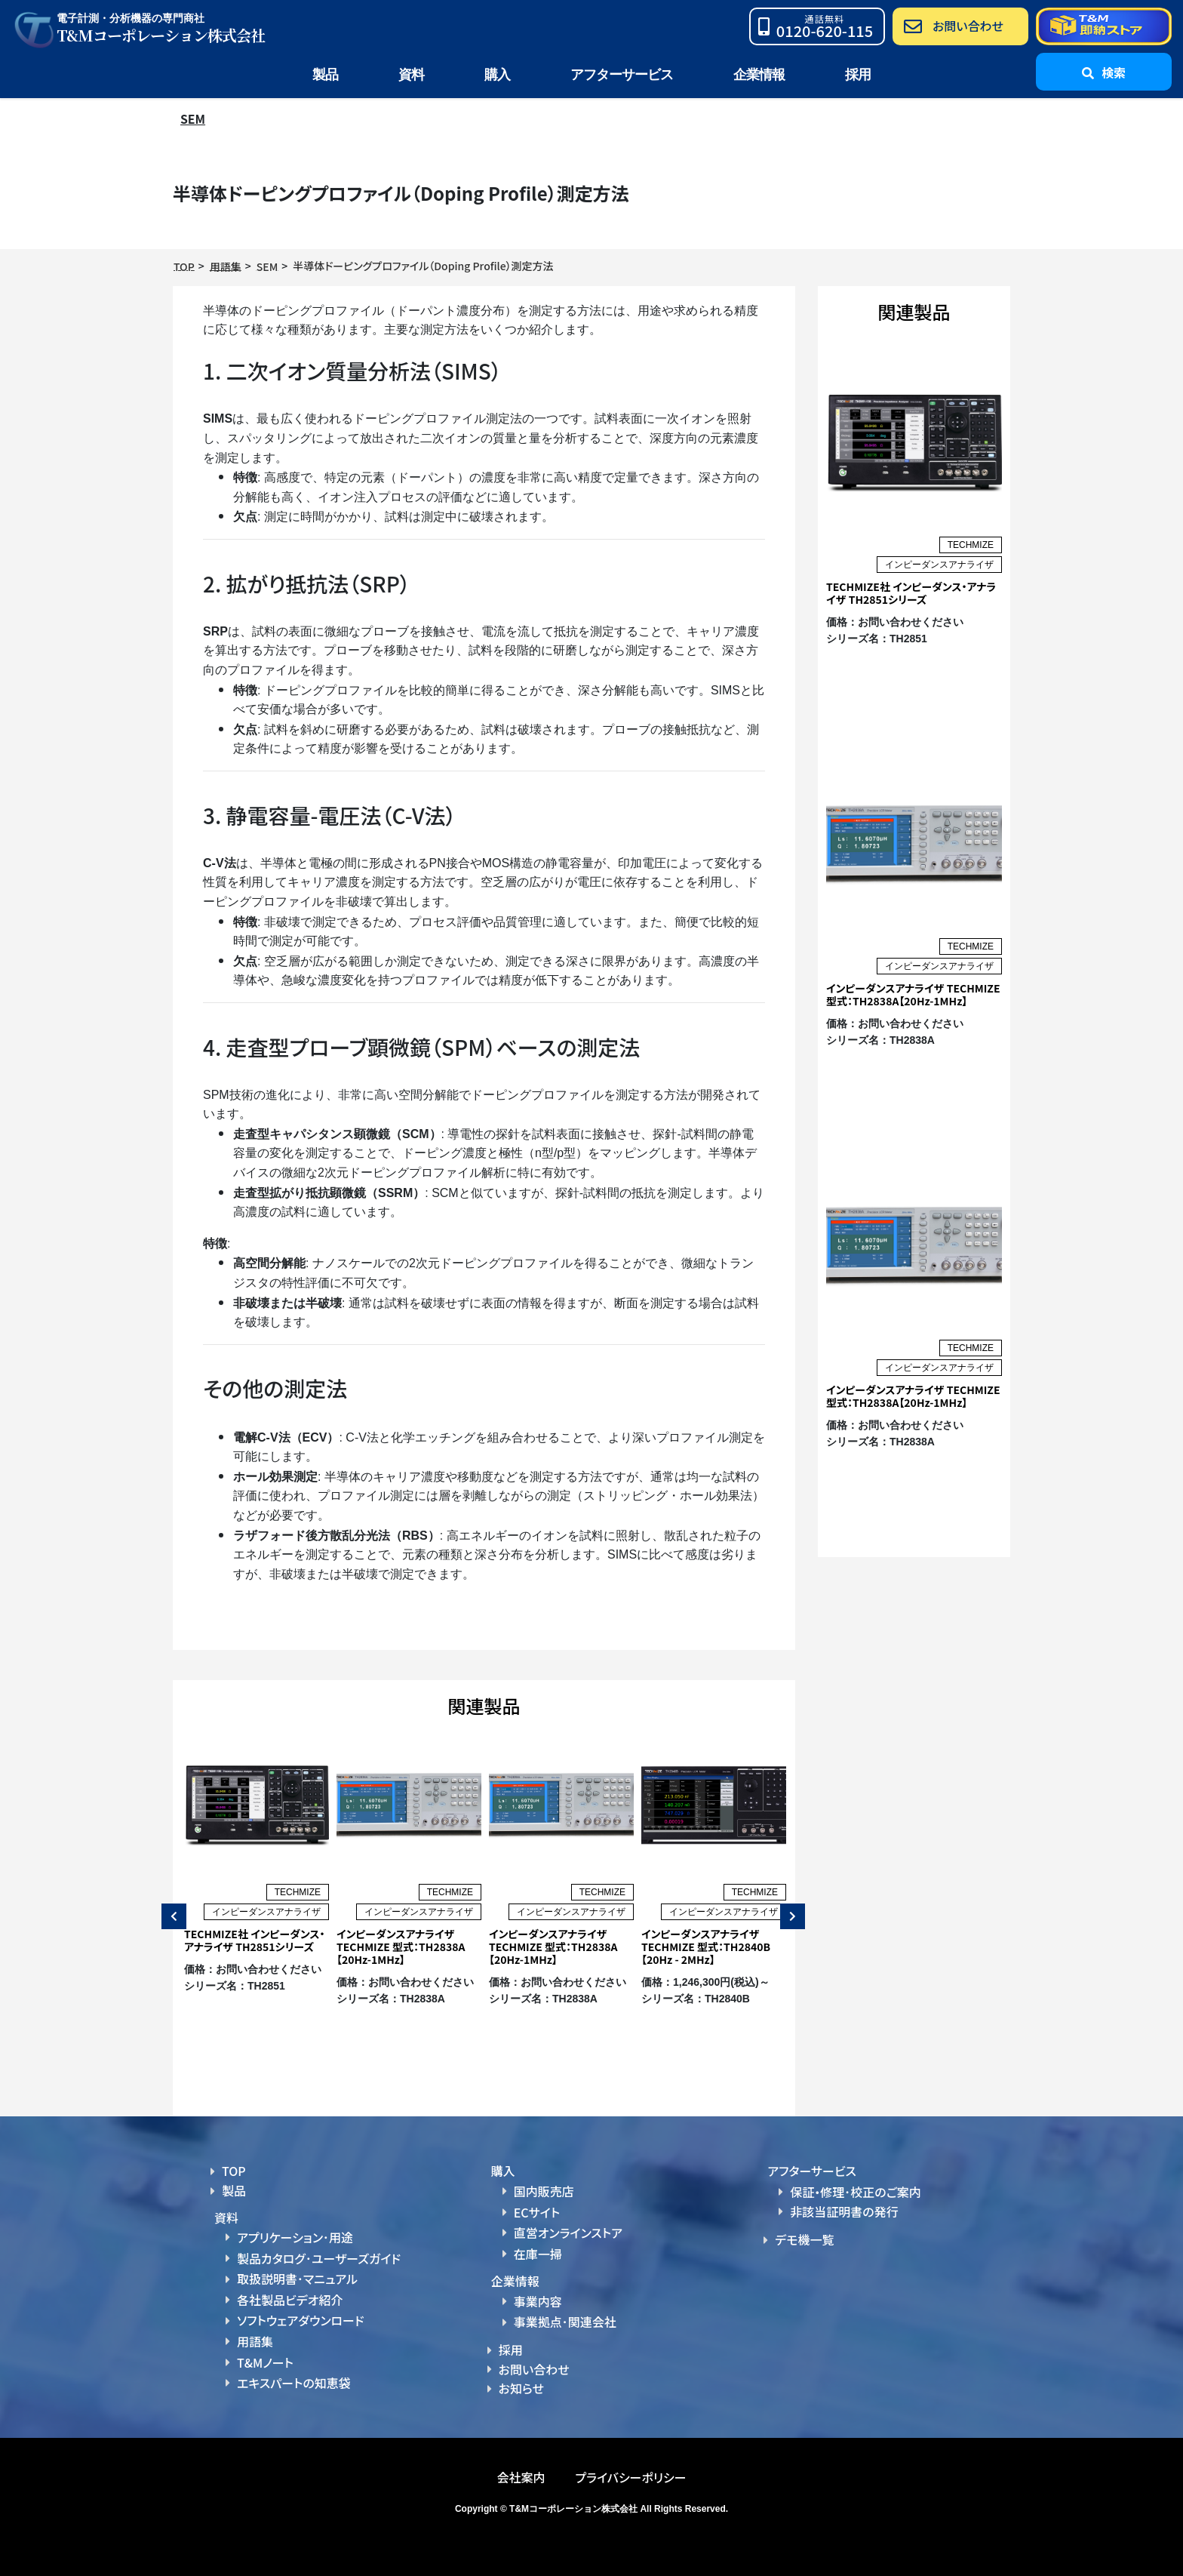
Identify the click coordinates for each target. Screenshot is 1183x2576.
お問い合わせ (534, 2368)
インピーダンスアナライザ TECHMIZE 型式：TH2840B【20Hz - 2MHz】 (705, 1946)
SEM (192, 118)
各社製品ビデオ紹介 (290, 2299)
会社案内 (520, 2476)
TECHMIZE (298, 1892)
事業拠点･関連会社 (565, 2321)
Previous (170, 1916)
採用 (858, 74)
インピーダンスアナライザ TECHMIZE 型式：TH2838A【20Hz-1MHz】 (400, 1946)
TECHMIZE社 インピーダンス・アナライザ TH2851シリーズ (254, 1940)
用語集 (255, 2340)
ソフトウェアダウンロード (300, 2320)
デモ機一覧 (804, 2239)
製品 (234, 2190)
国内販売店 (544, 2191)
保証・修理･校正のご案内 (855, 2192)
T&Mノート (265, 2361)
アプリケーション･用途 (295, 2237)
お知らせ (521, 2387)
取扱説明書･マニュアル (297, 2278)
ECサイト (537, 2211)
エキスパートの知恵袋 (294, 2382)
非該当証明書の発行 (844, 2211)
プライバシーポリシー (630, 2476)
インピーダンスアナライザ (266, 1912)
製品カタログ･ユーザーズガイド (319, 2258)
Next (788, 1916)
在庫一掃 (538, 2253)
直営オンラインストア (568, 2232)
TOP (234, 2171)
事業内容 (538, 2300)
